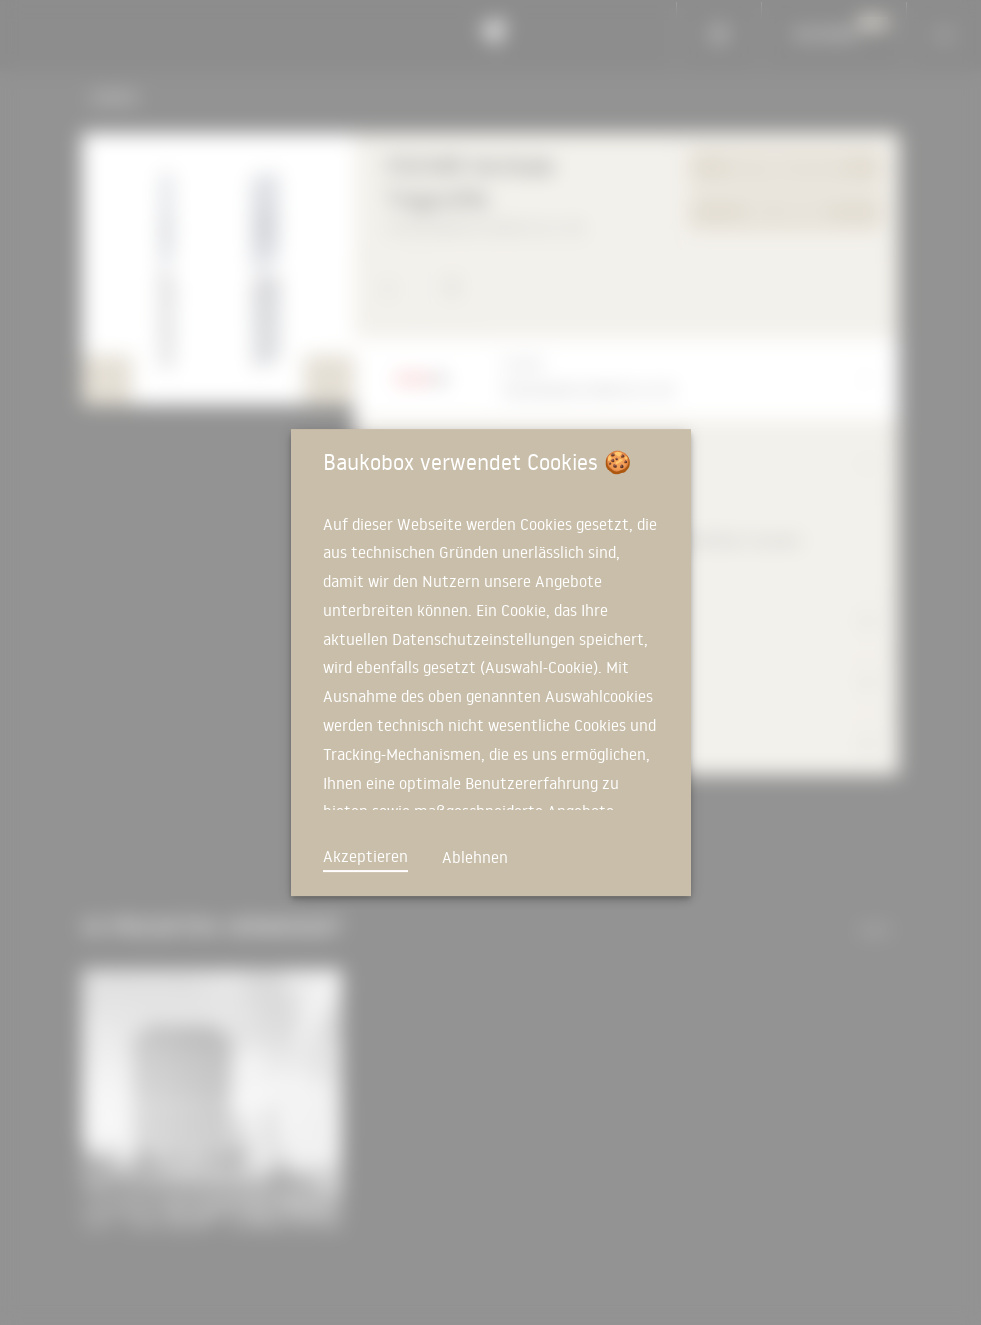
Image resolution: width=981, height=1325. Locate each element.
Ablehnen (475, 857)
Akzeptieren (365, 856)
